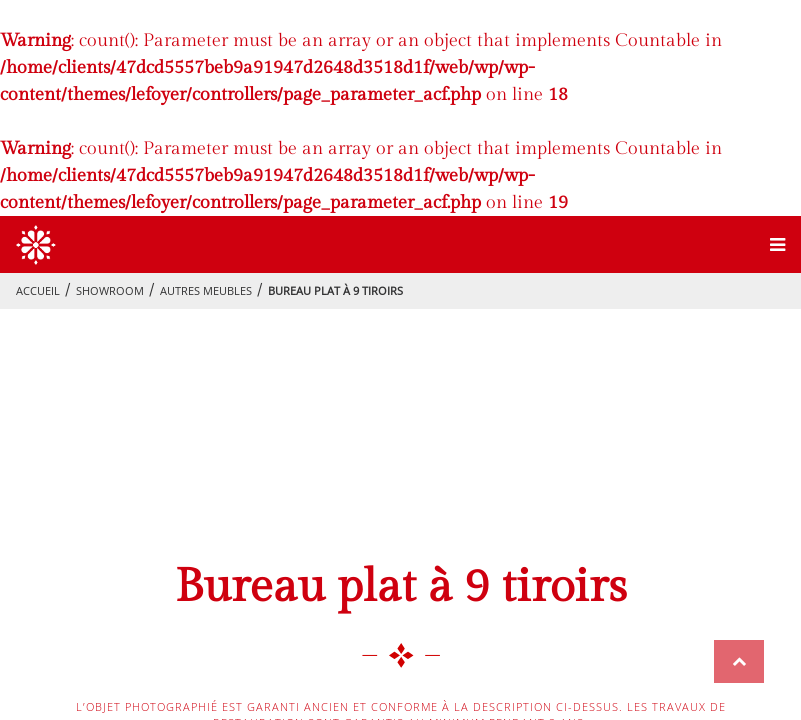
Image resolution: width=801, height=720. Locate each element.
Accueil (38, 290)
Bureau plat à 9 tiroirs (335, 290)
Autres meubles (206, 290)
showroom (110, 290)
